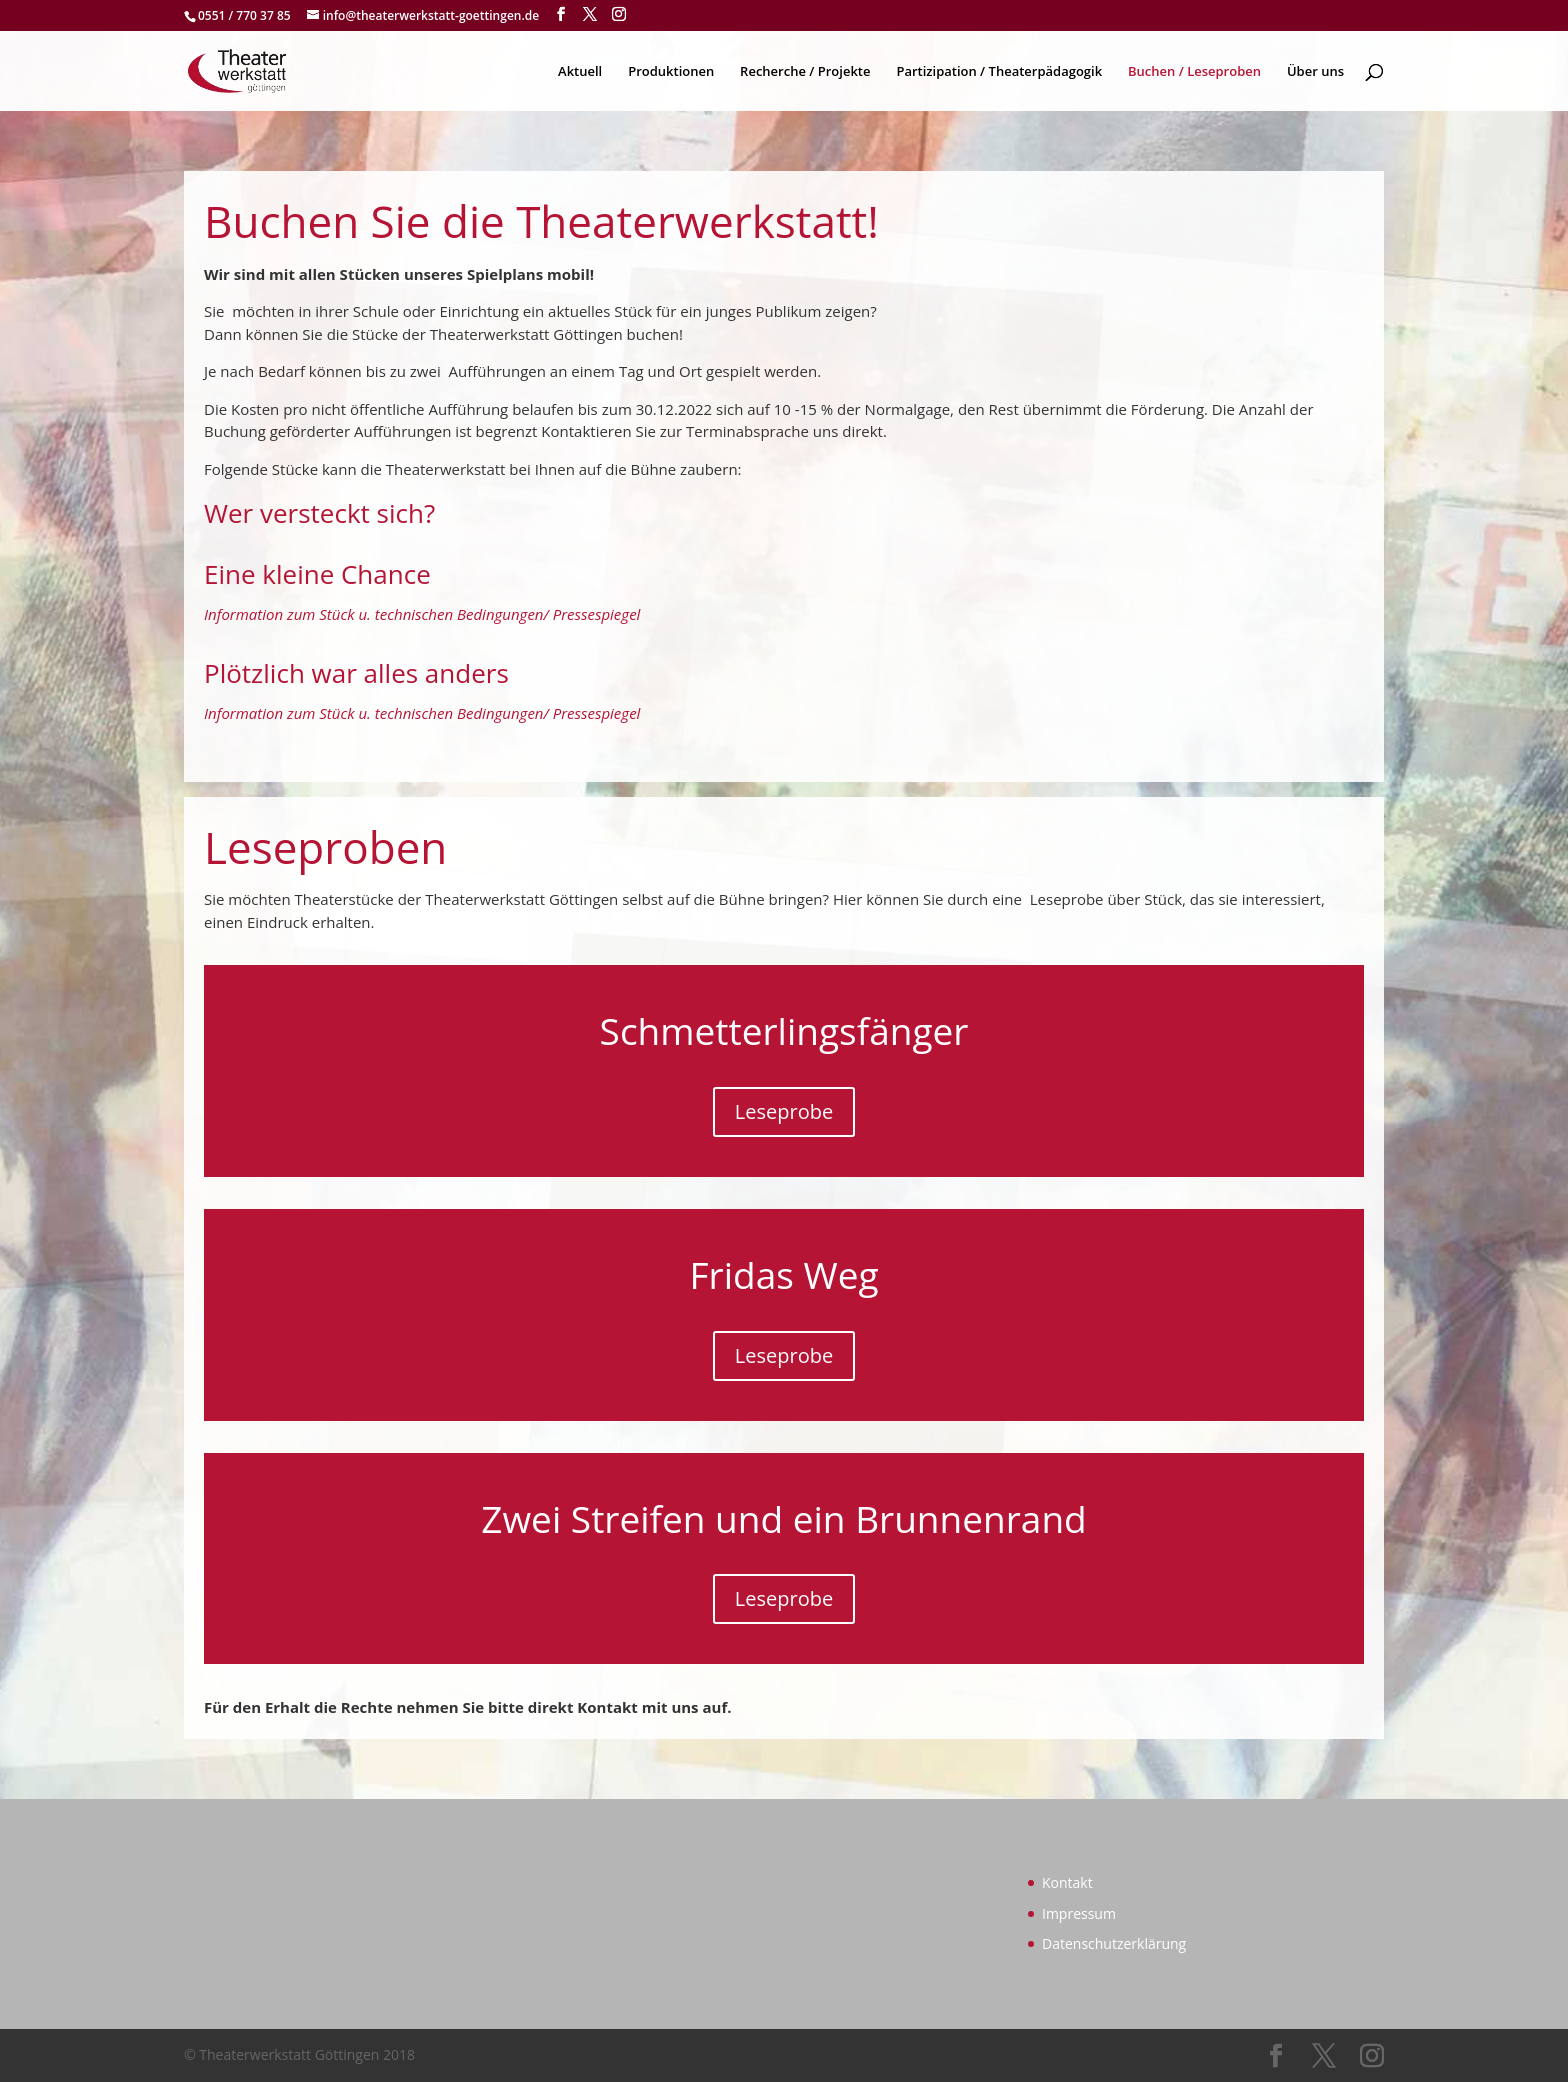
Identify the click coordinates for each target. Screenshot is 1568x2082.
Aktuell (580, 72)
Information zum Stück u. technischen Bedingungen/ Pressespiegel (422, 614)
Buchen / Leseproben (1194, 72)
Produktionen (671, 72)
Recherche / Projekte (805, 72)
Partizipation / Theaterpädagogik (999, 72)
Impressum (1079, 1913)
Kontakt (1067, 1882)
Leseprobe (784, 1111)
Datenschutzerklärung (1114, 1943)
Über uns (1315, 72)
